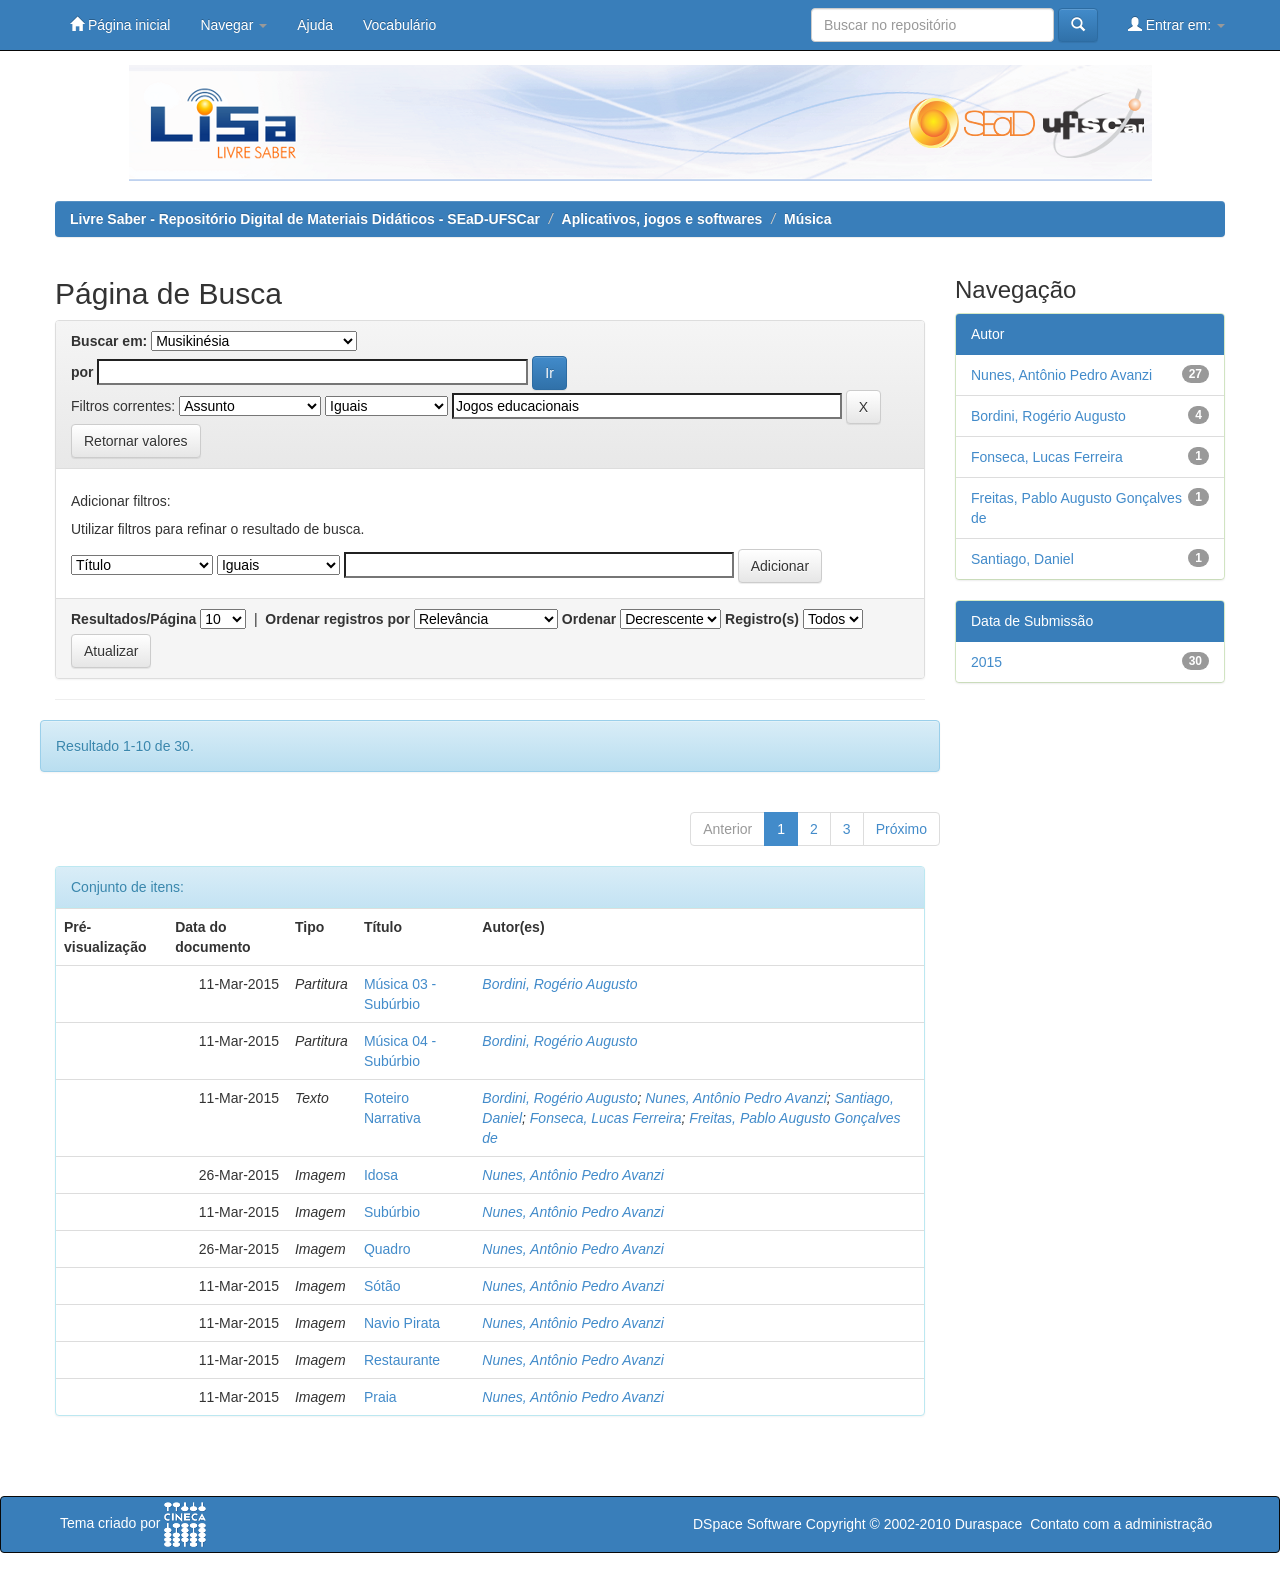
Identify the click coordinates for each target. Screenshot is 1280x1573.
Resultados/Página (133, 619)
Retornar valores (136, 441)
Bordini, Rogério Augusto (559, 984)
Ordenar (589, 619)
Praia (380, 1397)
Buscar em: (109, 341)
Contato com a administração (1121, 1524)
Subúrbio (392, 1212)
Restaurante (402, 1360)
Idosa (381, 1175)
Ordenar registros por (337, 619)
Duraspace (989, 1524)
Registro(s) (762, 619)
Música (807, 219)
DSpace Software (747, 1524)
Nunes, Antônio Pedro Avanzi (736, 1098)
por (82, 372)
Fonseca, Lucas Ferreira (606, 1118)
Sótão (382, 1286)
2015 (986, 662)
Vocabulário (399, 25)
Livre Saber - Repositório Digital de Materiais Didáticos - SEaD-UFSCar (305, 219)
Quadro (387, 1249)
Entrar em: (1176, 24)
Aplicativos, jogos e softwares (662, 219)
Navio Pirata (402, 1323)
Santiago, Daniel (1022, 559)
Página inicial (120, 24)
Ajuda (315, 25)
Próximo (901, 829)
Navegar (233, 25)
